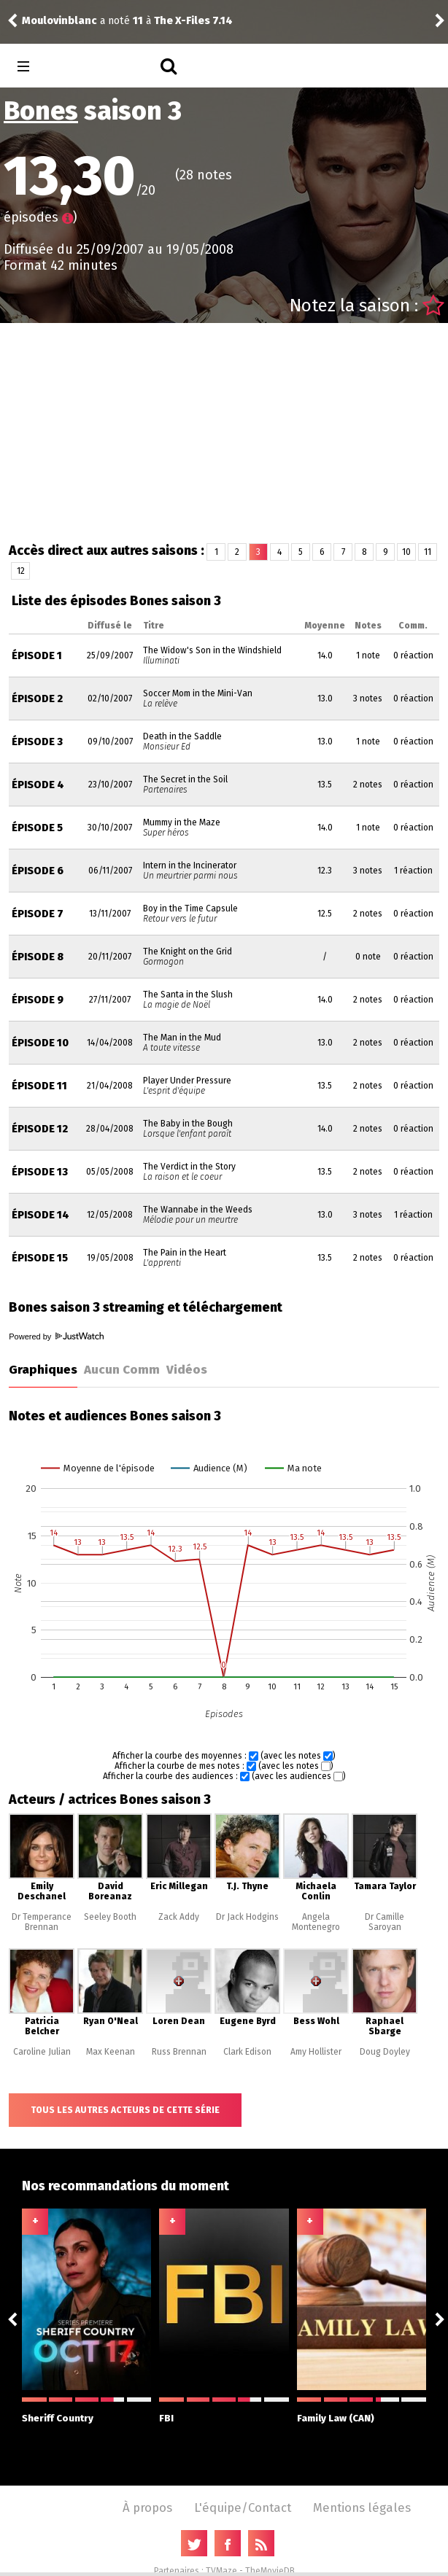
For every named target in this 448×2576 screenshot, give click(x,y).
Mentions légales (362, 2507)
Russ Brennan (179, 2052)
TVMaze (221, 2571)
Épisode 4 (38, 785)
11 (427, 552)
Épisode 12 (40, 1129)
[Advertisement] (224, 432)
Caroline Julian (42, 2052)
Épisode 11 (39, 1086)
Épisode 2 (37, 699)
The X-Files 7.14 (193, 21)
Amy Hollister (315, 2052)
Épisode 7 (37, 914)
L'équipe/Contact (242, 2507)
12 (21, 571)
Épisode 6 (37, 871)
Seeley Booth (110, 1917)
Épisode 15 (40, 1258)
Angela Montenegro (316, 1922)
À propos (147, 2507)
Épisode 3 (37, 742)
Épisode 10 (40, 1043)
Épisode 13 (40, 1172)
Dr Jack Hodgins (247, 1917)
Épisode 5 (37, 828)
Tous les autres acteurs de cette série (125, 2110)
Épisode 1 (37, 656)
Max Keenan (110, 2052)
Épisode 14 (40, 1215)
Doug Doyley (385, 2052)
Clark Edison (247, 2052)
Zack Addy (178, 1917)
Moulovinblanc (59, 21)
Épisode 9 (37, 1000)
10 (406, 552)
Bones (41, 111)
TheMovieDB (270, 2571)
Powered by (56, 1336)
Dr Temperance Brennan (42, 1922)
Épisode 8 (37, 957)
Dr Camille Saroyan (384, 1922)
